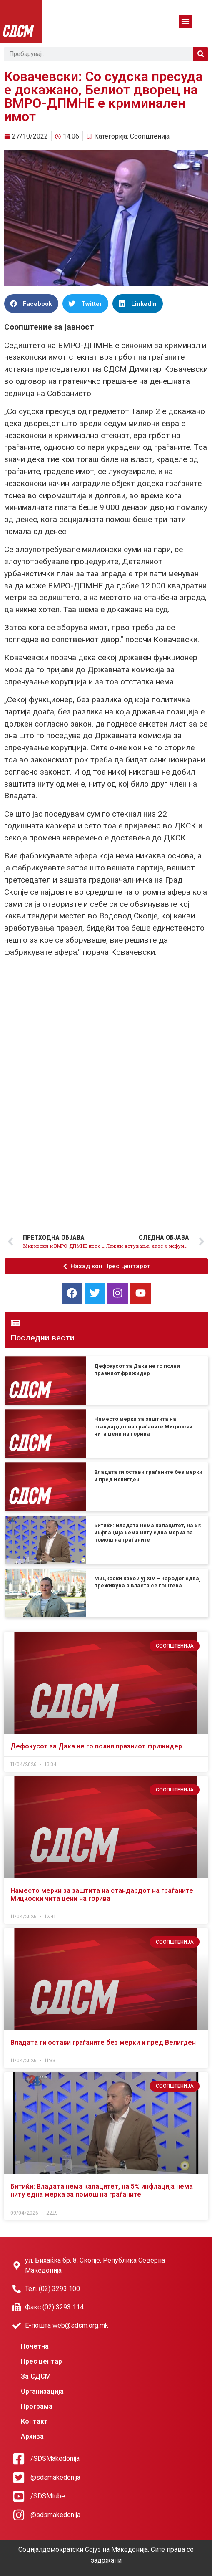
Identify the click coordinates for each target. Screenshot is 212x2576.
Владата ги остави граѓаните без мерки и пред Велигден (103, 2042)
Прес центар (41, 2361)
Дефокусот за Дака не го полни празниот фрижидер (96, 1746)
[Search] (200, 54)
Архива (32, 2436)
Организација (42, 2391)
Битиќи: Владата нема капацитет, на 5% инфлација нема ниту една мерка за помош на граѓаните (148, 1532)
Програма (36, 2406)
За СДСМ (36, 2376)
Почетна (35, 2346)
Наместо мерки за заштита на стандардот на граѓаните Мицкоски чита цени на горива (143, 1426)
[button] (185, 21)
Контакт (34, 2421)
